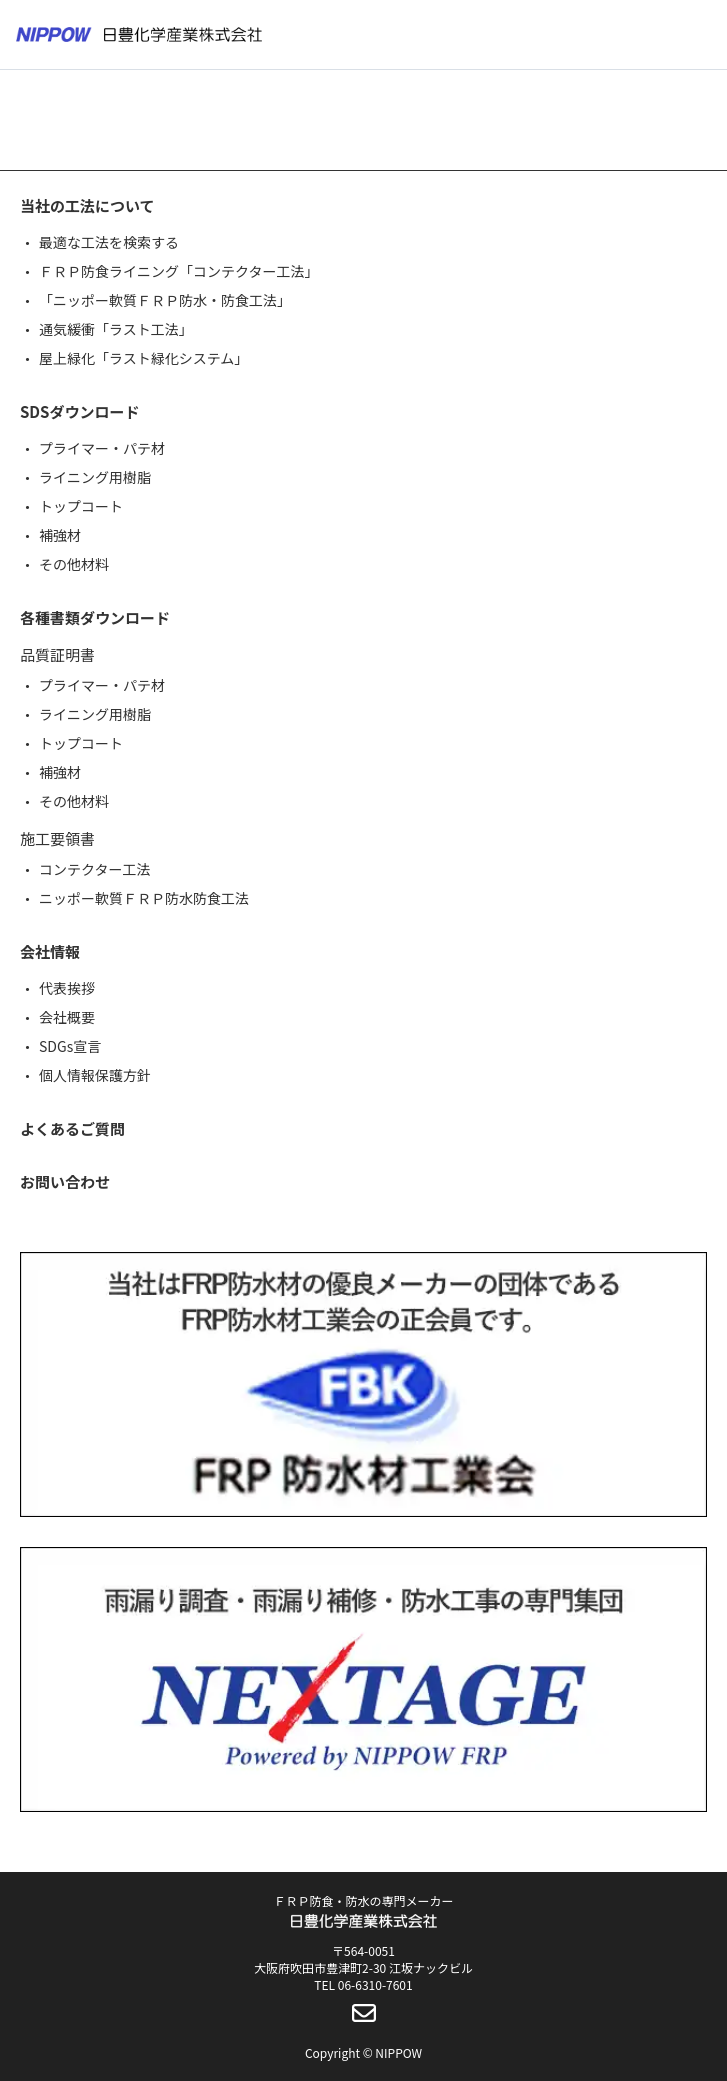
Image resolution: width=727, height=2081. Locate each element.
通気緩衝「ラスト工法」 (116, 329)
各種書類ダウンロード (95, 617)
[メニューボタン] (699, 35)
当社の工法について (87, 205)
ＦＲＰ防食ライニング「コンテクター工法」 (178, 271)
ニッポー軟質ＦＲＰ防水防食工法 (144, 898)
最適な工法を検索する (109, 242)
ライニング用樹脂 (95, 477)
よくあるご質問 (72, 1128)
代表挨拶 (67, 988)
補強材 (60, 535)
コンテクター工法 (94, 869)
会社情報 (50, 951)
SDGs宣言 (70, 1046)
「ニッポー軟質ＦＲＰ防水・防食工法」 (165, 300)
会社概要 (67, 1017)
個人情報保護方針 (95, 1075)
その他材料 (74, 564)
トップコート (81, 506)
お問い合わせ (65, 1181)
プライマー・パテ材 (102, 448)
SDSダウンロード (79, 411)
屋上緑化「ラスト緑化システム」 (143, 358)
